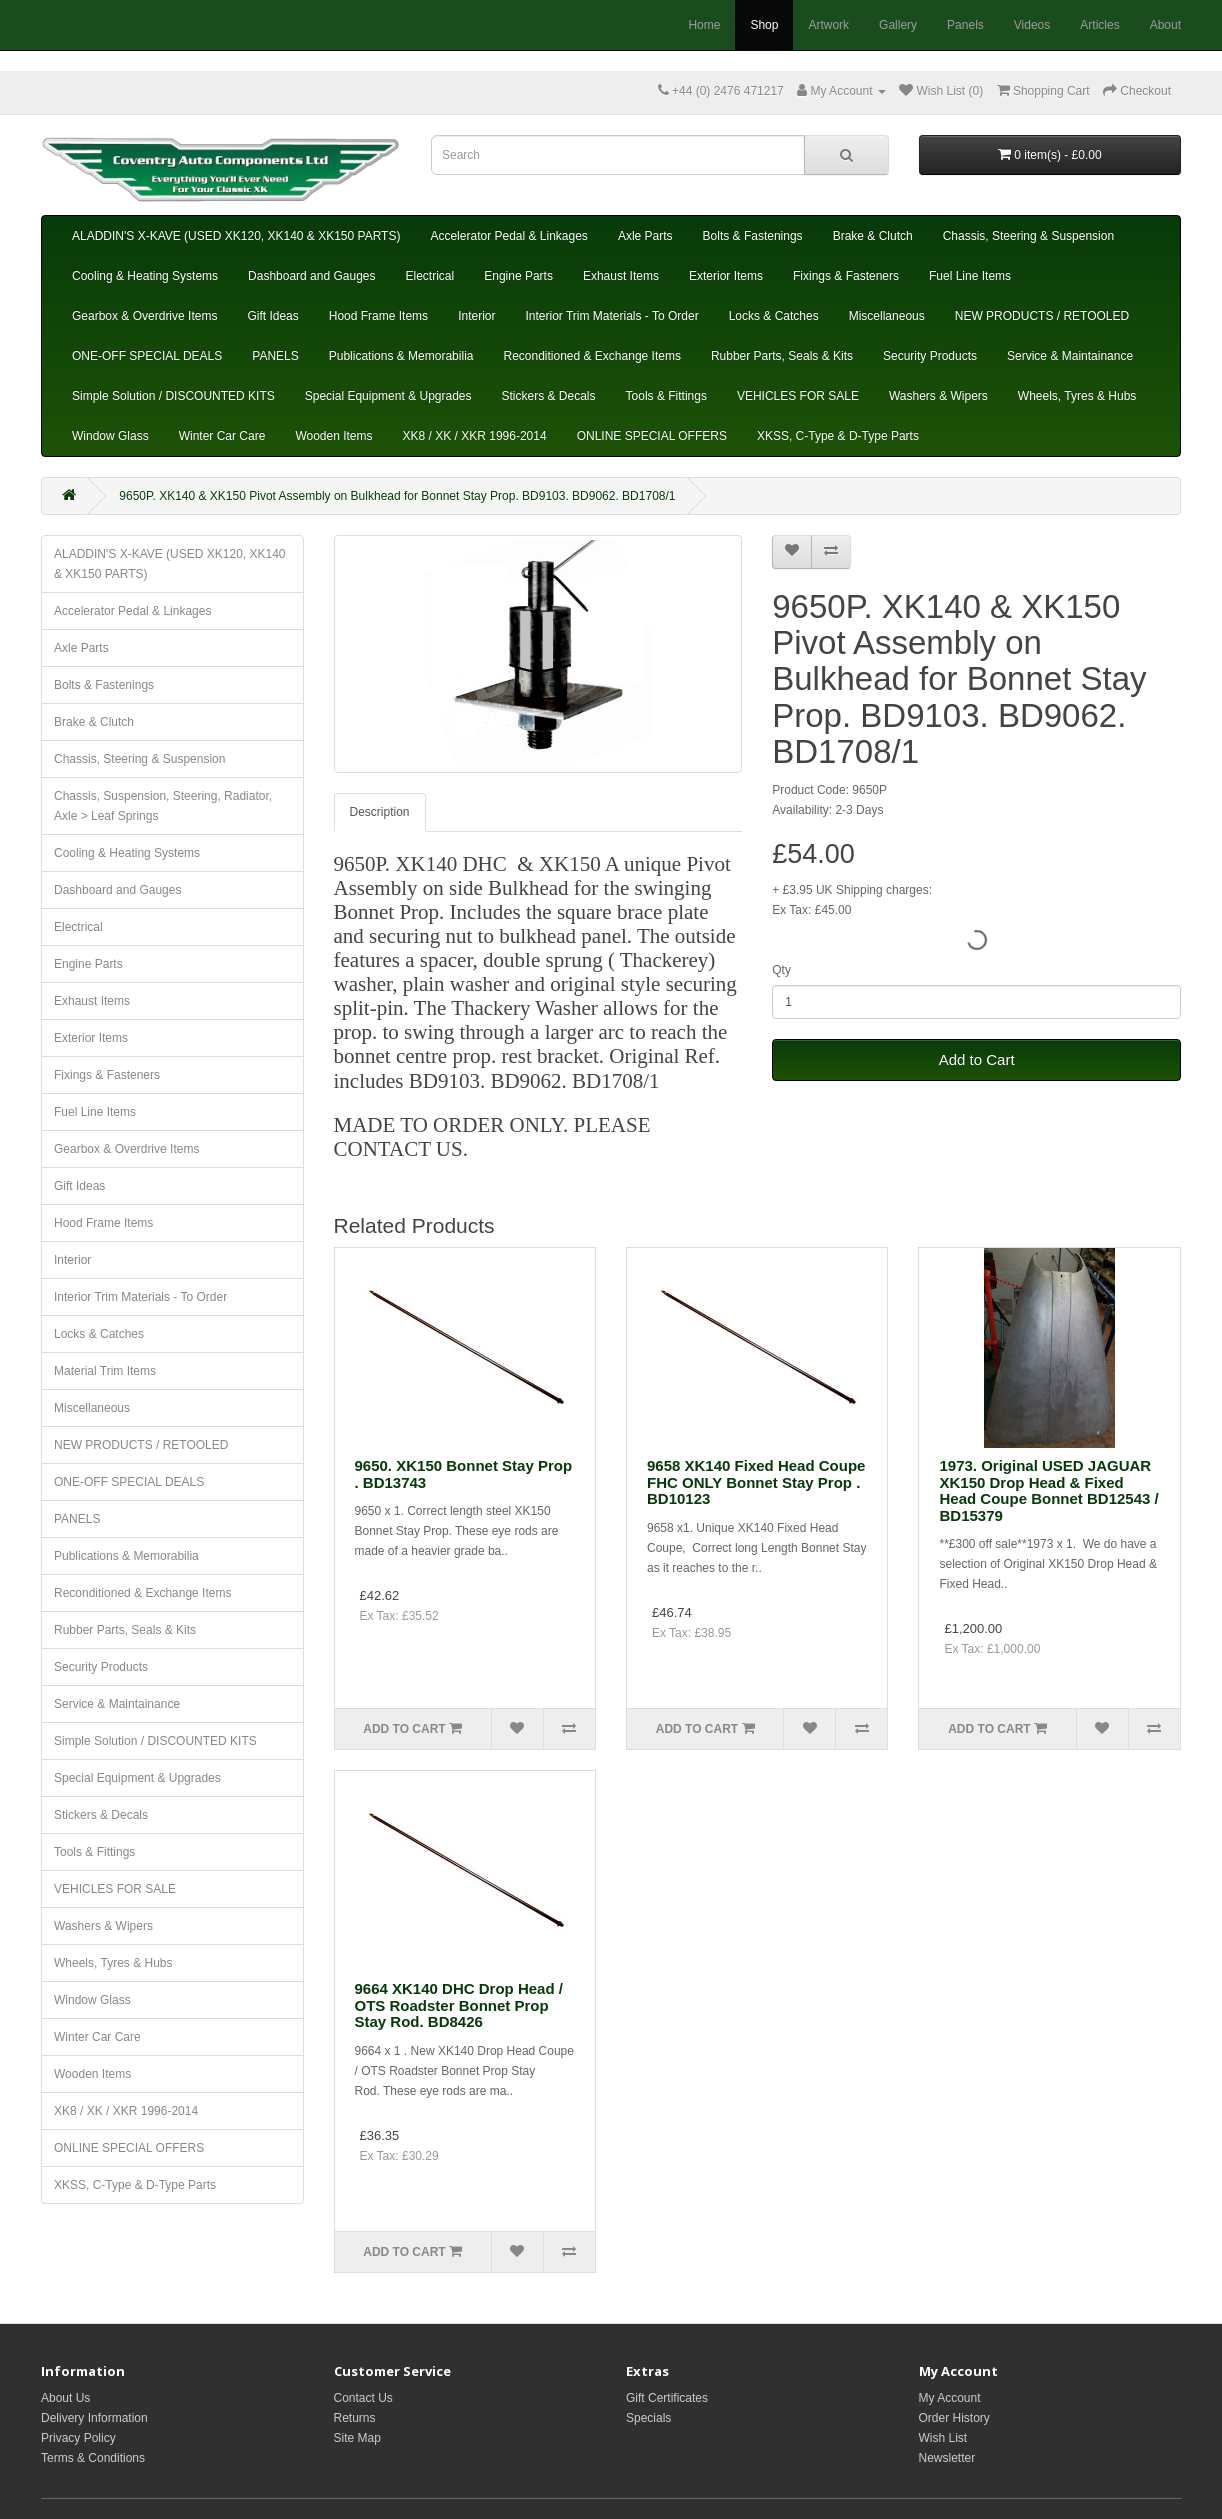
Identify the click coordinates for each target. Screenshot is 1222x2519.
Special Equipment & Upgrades (388, 396)
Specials (648, 2418)
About (1165, 25)
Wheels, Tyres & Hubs (1077, 396)
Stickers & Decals (549, 396)
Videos (1032, 25)
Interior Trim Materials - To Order (611, 316)
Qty (781, 970)
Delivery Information (94, 2418)
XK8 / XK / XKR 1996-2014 (475, 436)
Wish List (943, 2438)
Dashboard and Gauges (311, 276)
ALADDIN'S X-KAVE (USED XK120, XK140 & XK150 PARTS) (236, 236)
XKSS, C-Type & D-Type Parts (838, 436)
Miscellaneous (887, 316)
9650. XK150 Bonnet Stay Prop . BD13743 (464, 1474)
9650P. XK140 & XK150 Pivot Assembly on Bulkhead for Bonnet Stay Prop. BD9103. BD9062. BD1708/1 (397, 496)
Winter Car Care (222, 436)
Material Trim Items (105, 1371)
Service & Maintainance (1070, 356)
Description (380, 812)
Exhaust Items (621, 276)
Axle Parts (645, 236)
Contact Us (363, 2398)
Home (704, 25)
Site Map (357, 2438)
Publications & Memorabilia (401, 356)
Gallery (898, 25)
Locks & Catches (774, 316)
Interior (476, 316)
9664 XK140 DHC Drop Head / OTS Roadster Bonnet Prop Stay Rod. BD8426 (459, 2005)
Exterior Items (726, 276)
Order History (954, 2418)
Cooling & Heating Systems (145, 276)
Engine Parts (518, 276)
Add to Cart (977, 1059)
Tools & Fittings (666, 396)
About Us (65, 2398)
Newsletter (947, 2458)
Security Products (930, 356)
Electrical (430, 276)
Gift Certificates (667, 2398)
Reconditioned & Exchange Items (591, 356)
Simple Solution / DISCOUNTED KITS (173, 396)
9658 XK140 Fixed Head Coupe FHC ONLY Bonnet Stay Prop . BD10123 (756, 1482)
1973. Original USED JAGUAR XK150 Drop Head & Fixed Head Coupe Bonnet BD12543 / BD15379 (1048, 1490)
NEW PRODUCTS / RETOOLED (1042, 316)
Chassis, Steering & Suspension (1028, 236)
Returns (355, 2418)
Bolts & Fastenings (753, 236)
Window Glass (110, 436)
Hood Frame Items (378, 316)
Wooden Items (333, 436)
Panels (965, 25)
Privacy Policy (78, 2438)
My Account (950, 2398)
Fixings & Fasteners (846, 276)
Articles (1099, 25)
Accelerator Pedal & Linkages (508, 236)
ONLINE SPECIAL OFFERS (652, 436)
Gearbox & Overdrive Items (144, 316)
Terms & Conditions (93, 2458)
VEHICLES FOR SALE (798, 396)
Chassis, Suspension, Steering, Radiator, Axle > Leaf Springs (163, 806)
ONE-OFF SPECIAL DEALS (147, 356)
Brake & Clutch (873, 236)
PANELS (275, 356)
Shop (764, 25)
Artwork (828, 25)
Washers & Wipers (938, 396)
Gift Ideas (272, 316)
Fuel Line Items (970, 276)
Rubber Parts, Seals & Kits (782, 356)
